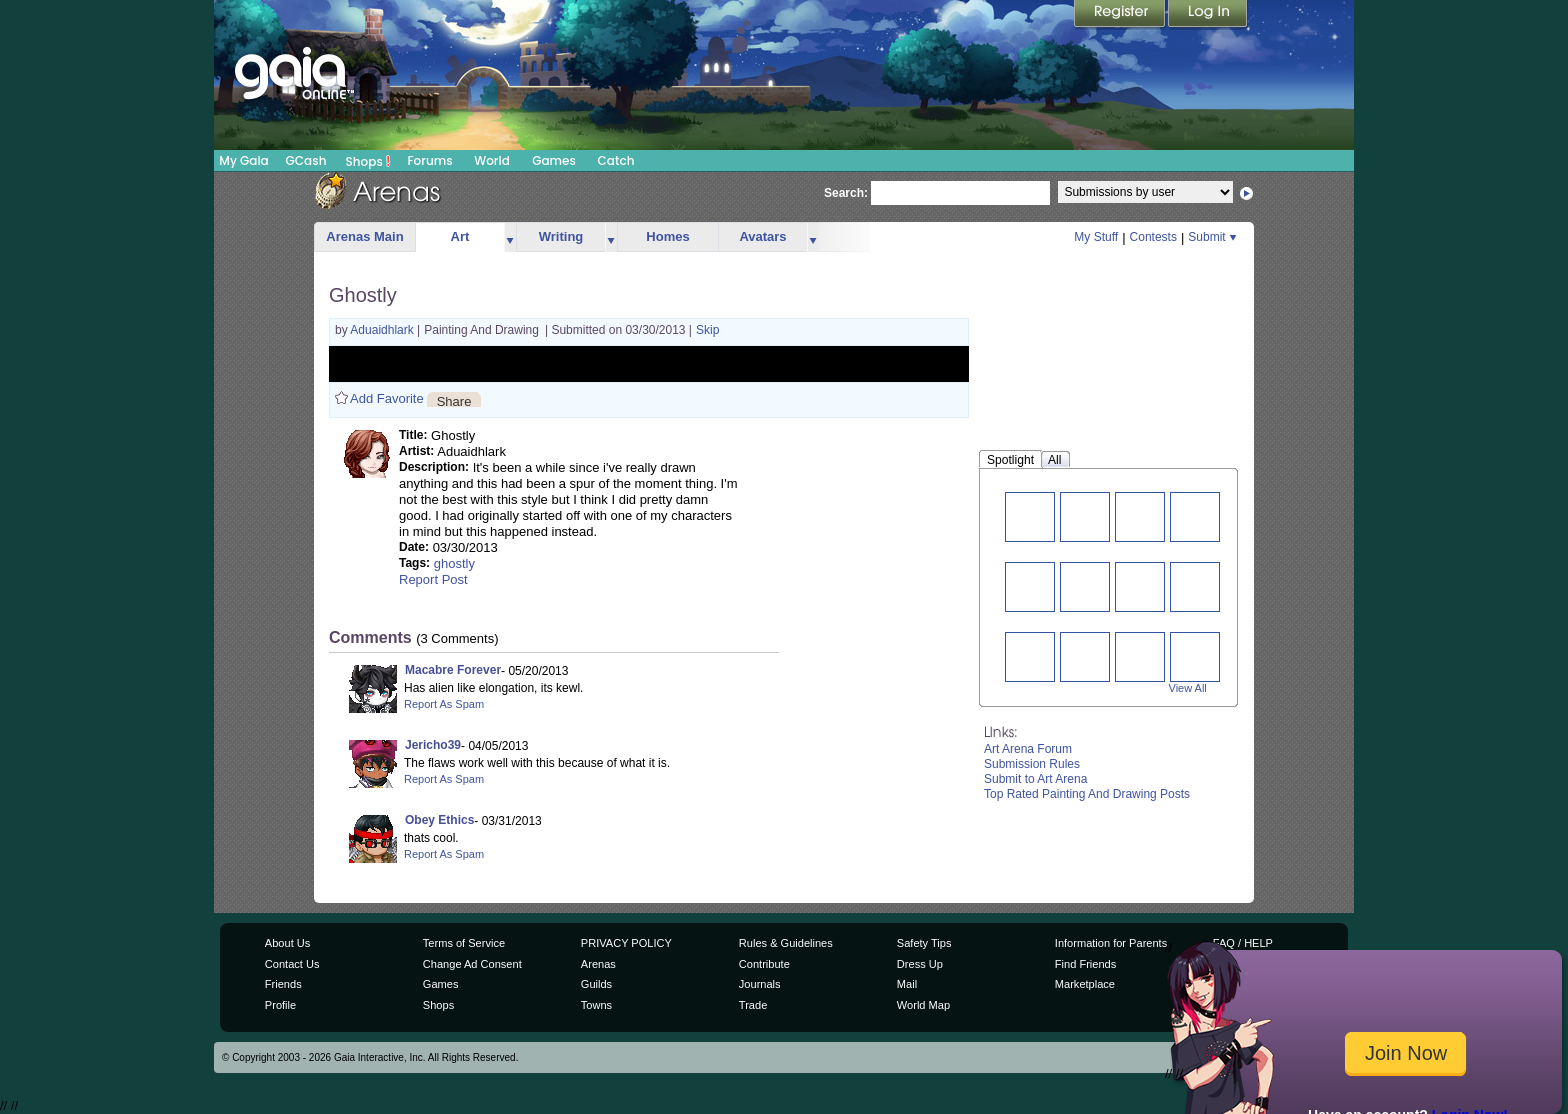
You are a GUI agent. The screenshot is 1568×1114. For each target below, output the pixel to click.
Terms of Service (464, 943)
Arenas (598, 964)
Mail (907, 984)
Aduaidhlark (383, 330)
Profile (280, 1005)
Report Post (433, 579)
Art (460, 236)
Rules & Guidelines (786, 943)
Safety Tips (924, 943)
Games (554, 160)
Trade (753, 1005)
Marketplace (1085, 984)
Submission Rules (1032, 764)
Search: (846, 193)
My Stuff (1096, 237)
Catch (616, 160)
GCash (306, 160)
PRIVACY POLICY (626, 943)
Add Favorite (387, 398)
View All (1188, 688)
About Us (287, 943)
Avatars (762, 236)
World (492, 160)
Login (1208, 15)
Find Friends (1085, 964)
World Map (923, 1005)
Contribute (764, 964)
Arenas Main (364, 236)
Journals (760, 984)
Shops (368, 161)
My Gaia (243, 160)
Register (1121, 15)
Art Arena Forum (1028, 749)
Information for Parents (1111, 943)
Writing (561, 236)
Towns (596, 1005)
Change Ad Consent (472, 964)
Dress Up (920, 964)
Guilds (596, 984)
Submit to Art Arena (1035, 779)
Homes (667, 236)
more (510, 237)
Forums (429, 160)
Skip (707, 330)
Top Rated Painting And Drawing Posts (1087, 794)
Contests (1153, 237)
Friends (283, 984)
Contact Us (292, 964)
